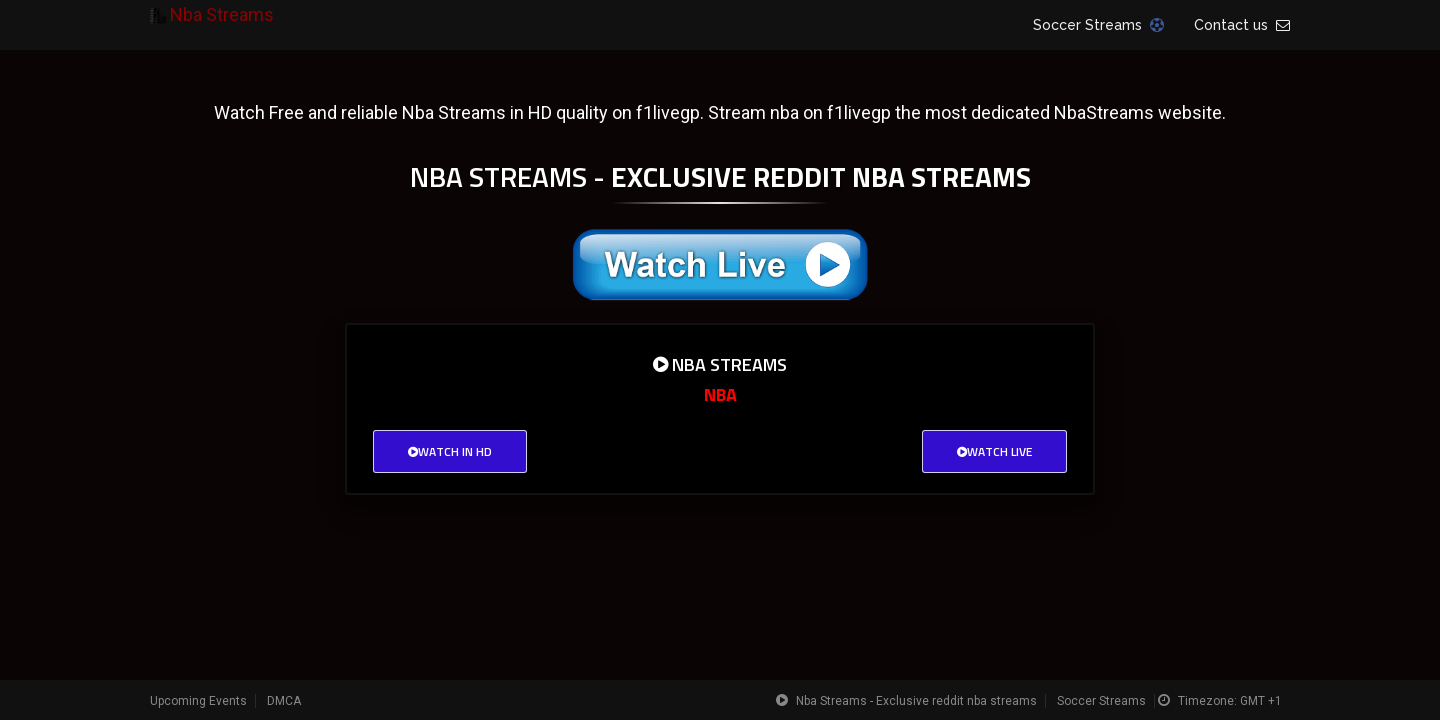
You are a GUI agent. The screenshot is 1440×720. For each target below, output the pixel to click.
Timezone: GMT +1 (1230, 701)
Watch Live (994, 451)
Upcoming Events (198, 701)
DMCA (284, 701)
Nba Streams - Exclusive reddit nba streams (916, 701)
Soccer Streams (1098, 25)
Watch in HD (450, 451)
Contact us (1242, 25)
